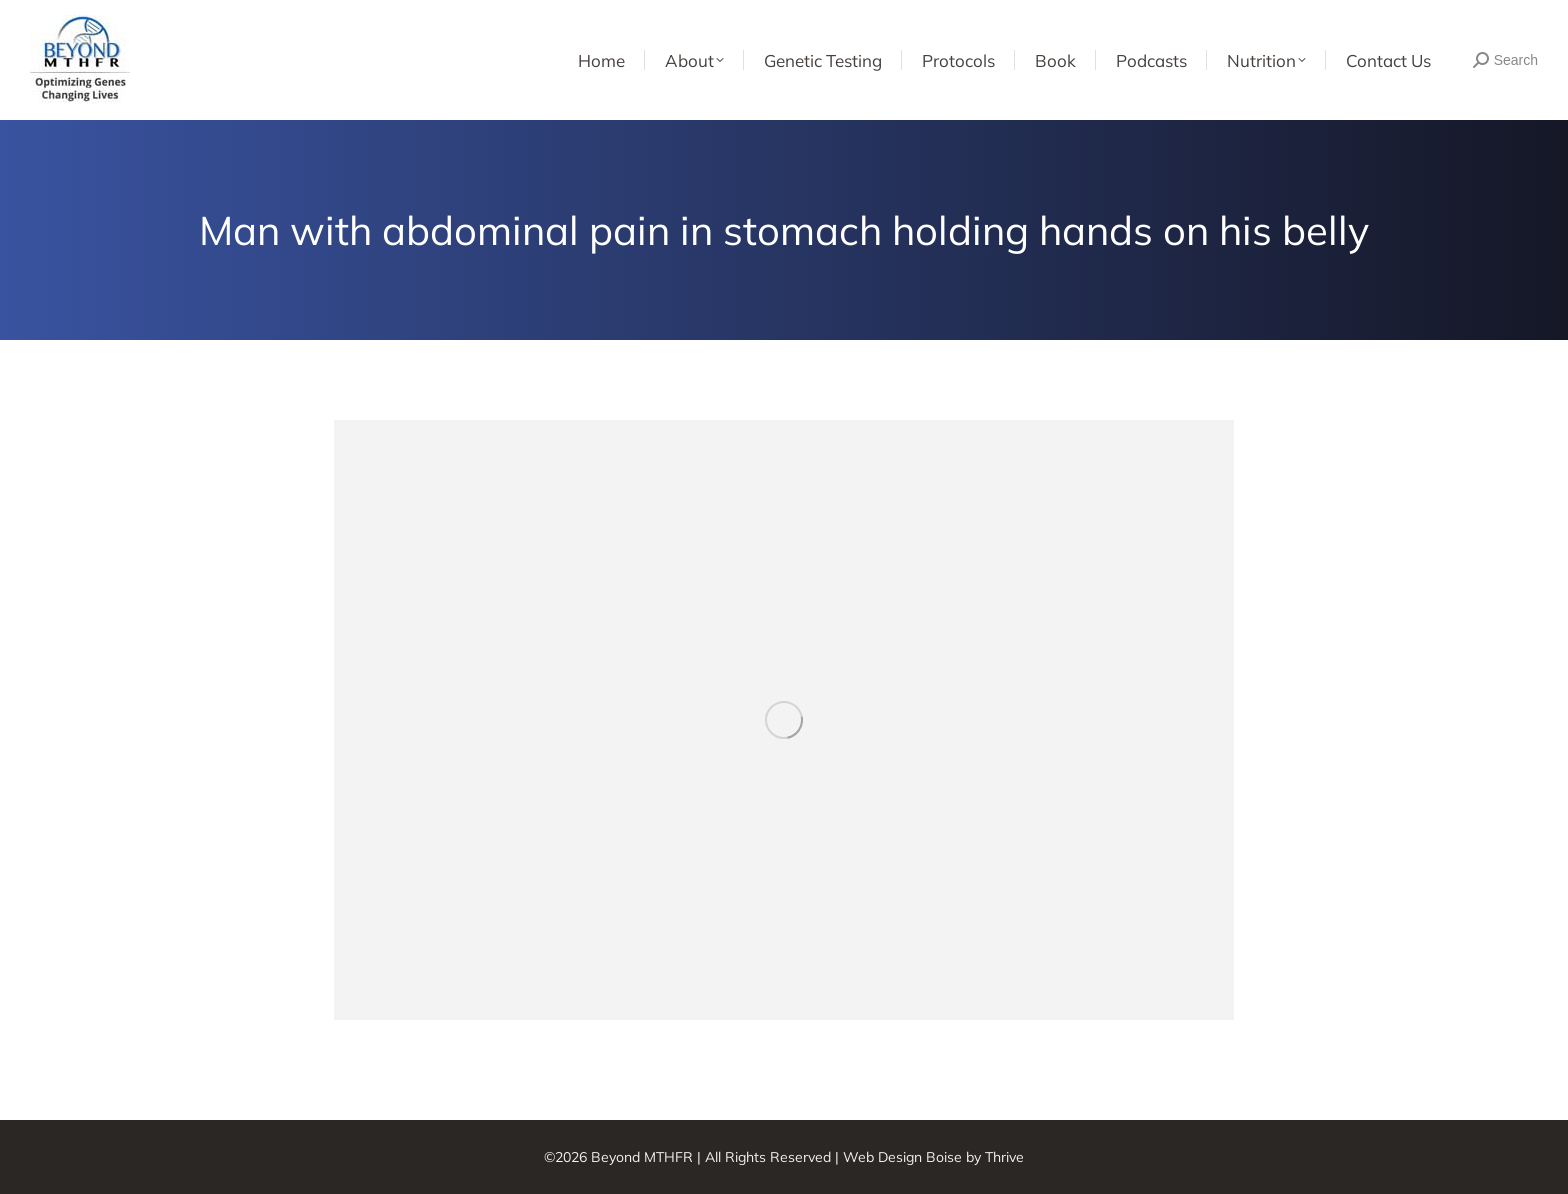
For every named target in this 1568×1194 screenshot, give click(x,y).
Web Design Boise (902, 1157)
